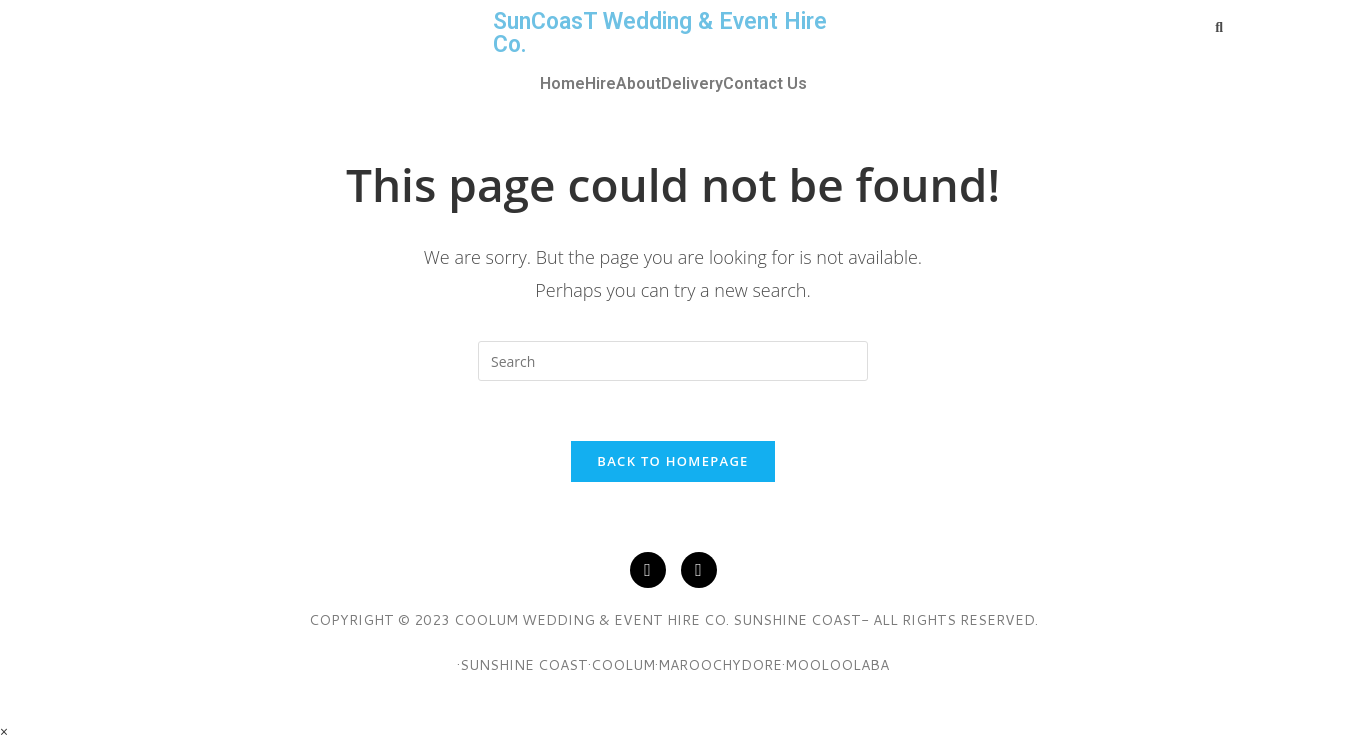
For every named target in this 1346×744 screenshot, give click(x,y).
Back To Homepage (672, 461)
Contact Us (765, 84)
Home (562, 84)
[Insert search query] (673, 361)
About (638, 84)
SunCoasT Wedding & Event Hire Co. (660, 33)
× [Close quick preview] (4, 731)
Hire (600, 84)
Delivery (692, 84)
